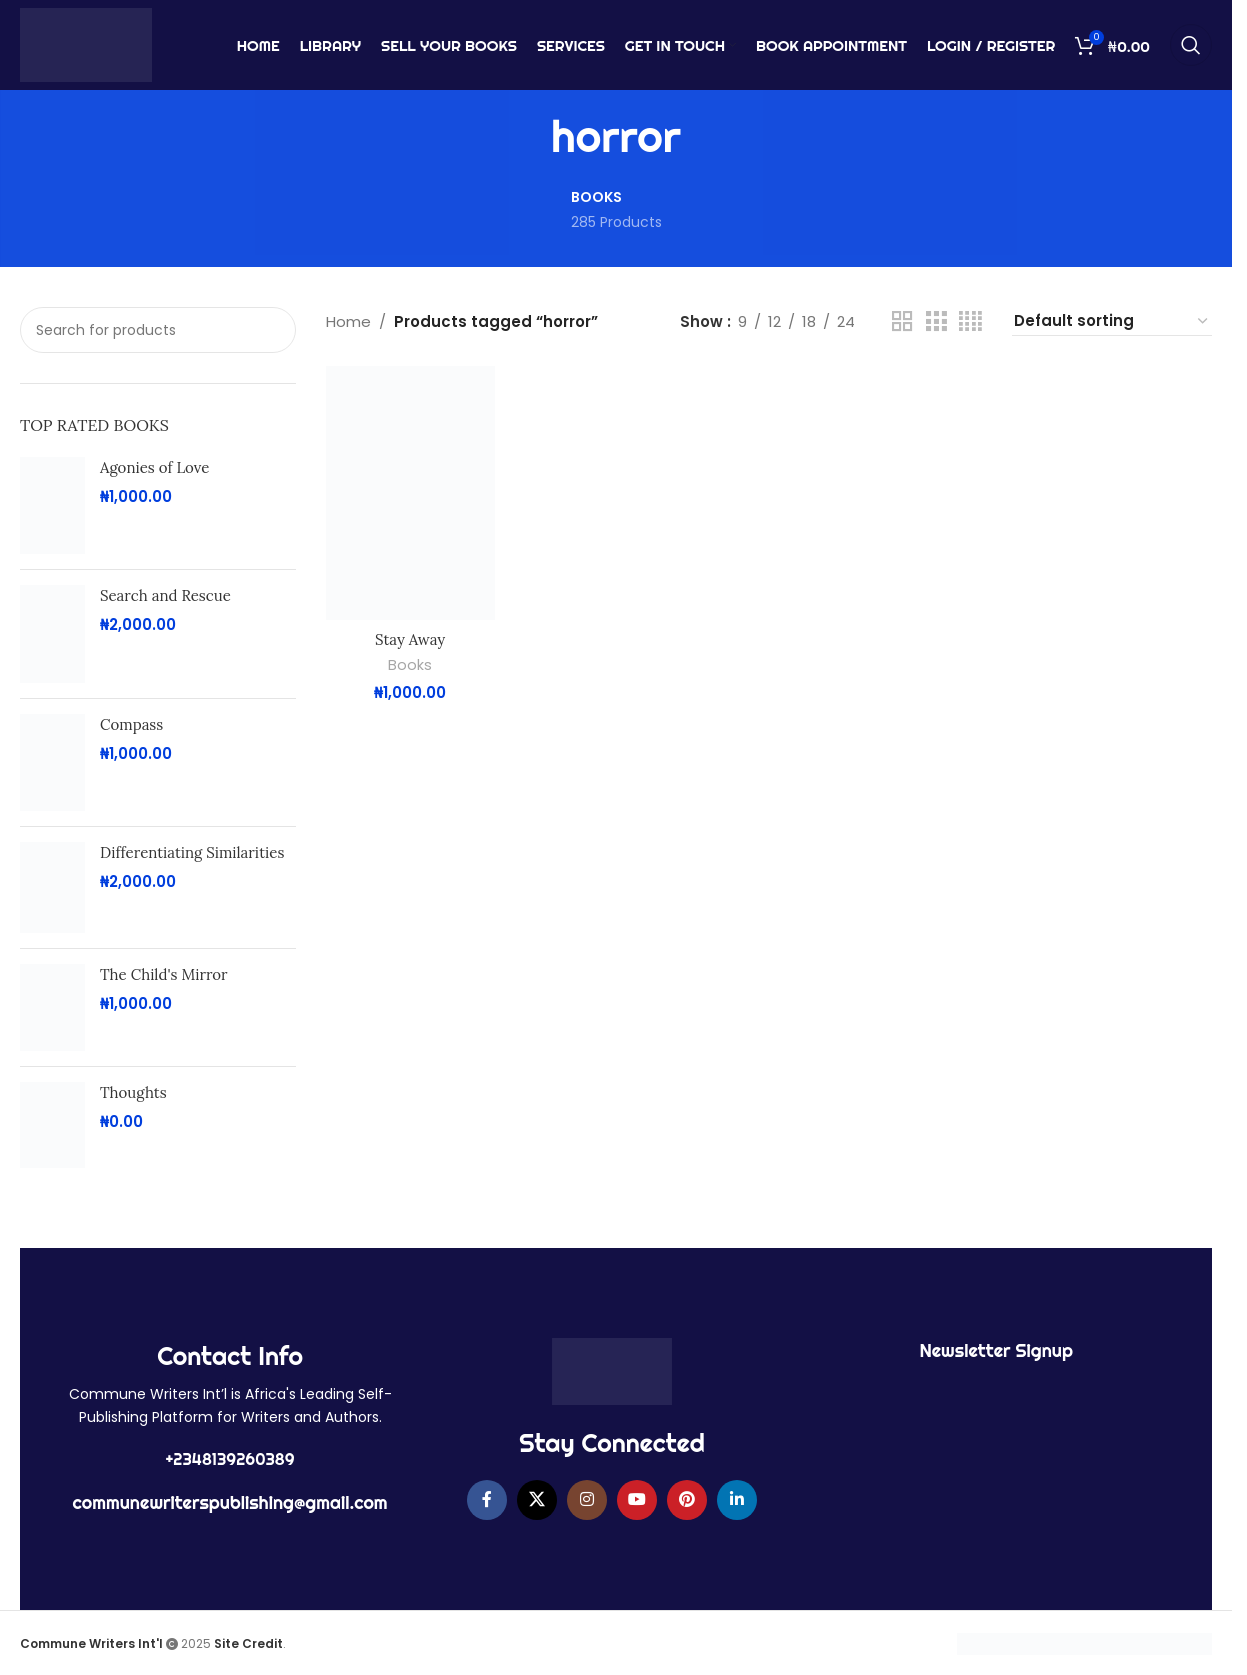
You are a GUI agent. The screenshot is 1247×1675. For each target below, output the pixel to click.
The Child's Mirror (164, 974)
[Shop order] (1112, 321)
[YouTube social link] (637, 1500)
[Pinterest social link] (687, 1500)
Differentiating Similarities (192, 852)
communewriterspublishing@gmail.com (230, 1502)
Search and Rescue (165, 595)
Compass (131, 724)
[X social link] (537, 1500)
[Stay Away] (410, 493)
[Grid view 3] (936, 321)
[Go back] (526, 137)
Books (410, 665)
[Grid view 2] (902, 321)
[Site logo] (86, 43)
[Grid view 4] (970, 321)
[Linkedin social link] (737, 1500)
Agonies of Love (154, 467)
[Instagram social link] (587, 1500)
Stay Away (410, 639)
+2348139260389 (230, 1459)
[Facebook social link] (487, 1500)
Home (348, 321)
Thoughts (133, 1092)
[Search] (1191, 45)
